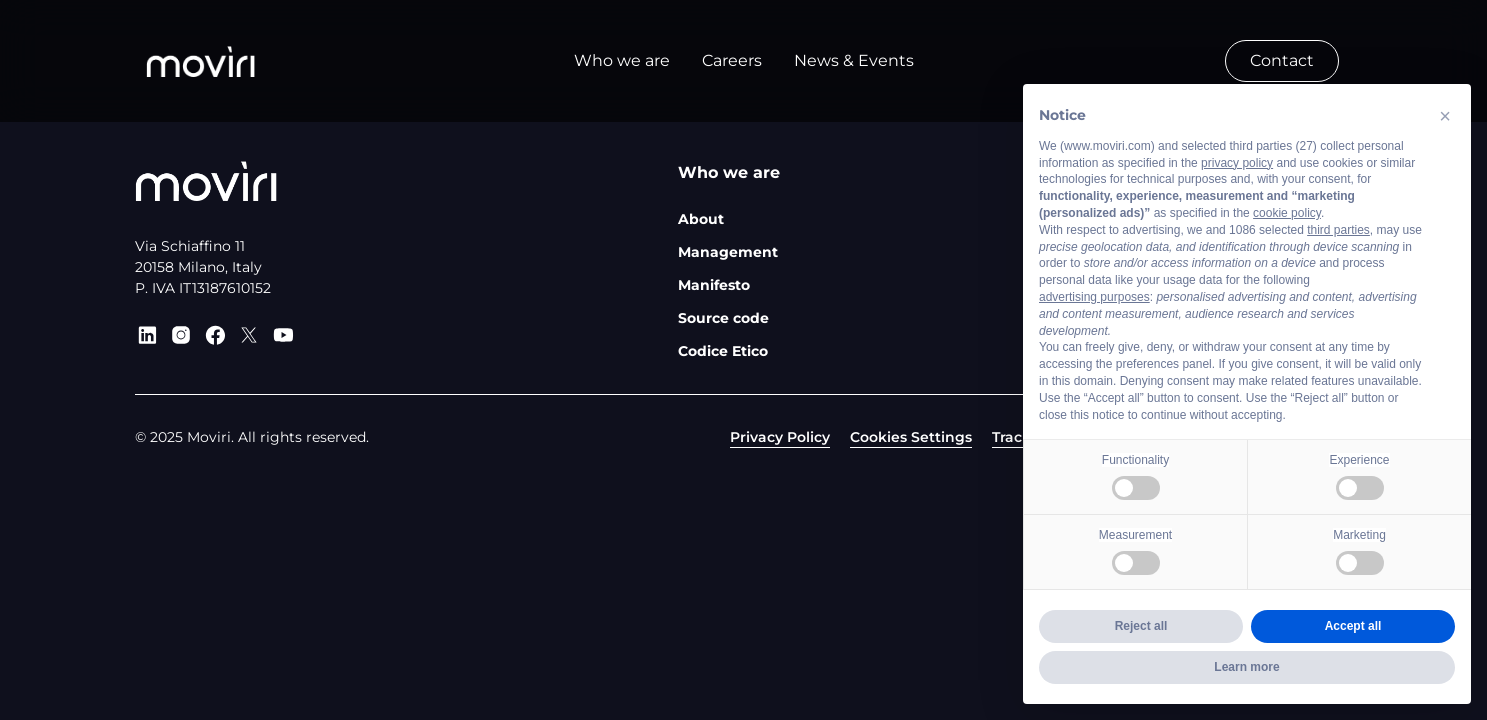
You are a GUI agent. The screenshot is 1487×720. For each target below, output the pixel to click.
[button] (1445, 116)
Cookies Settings (911, 437)
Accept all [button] (1353, 626)
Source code (723, 318)
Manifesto (714, 285)
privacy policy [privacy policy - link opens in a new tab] (1237, 163)
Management (728, 252)
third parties (1338, 230)
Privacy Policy (780, 437)
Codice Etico (723, 351)
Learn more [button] (1246, 667)
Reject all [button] (1141, 626)
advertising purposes (1094, 297)
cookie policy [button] (1287, 213)
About (701, 219)
